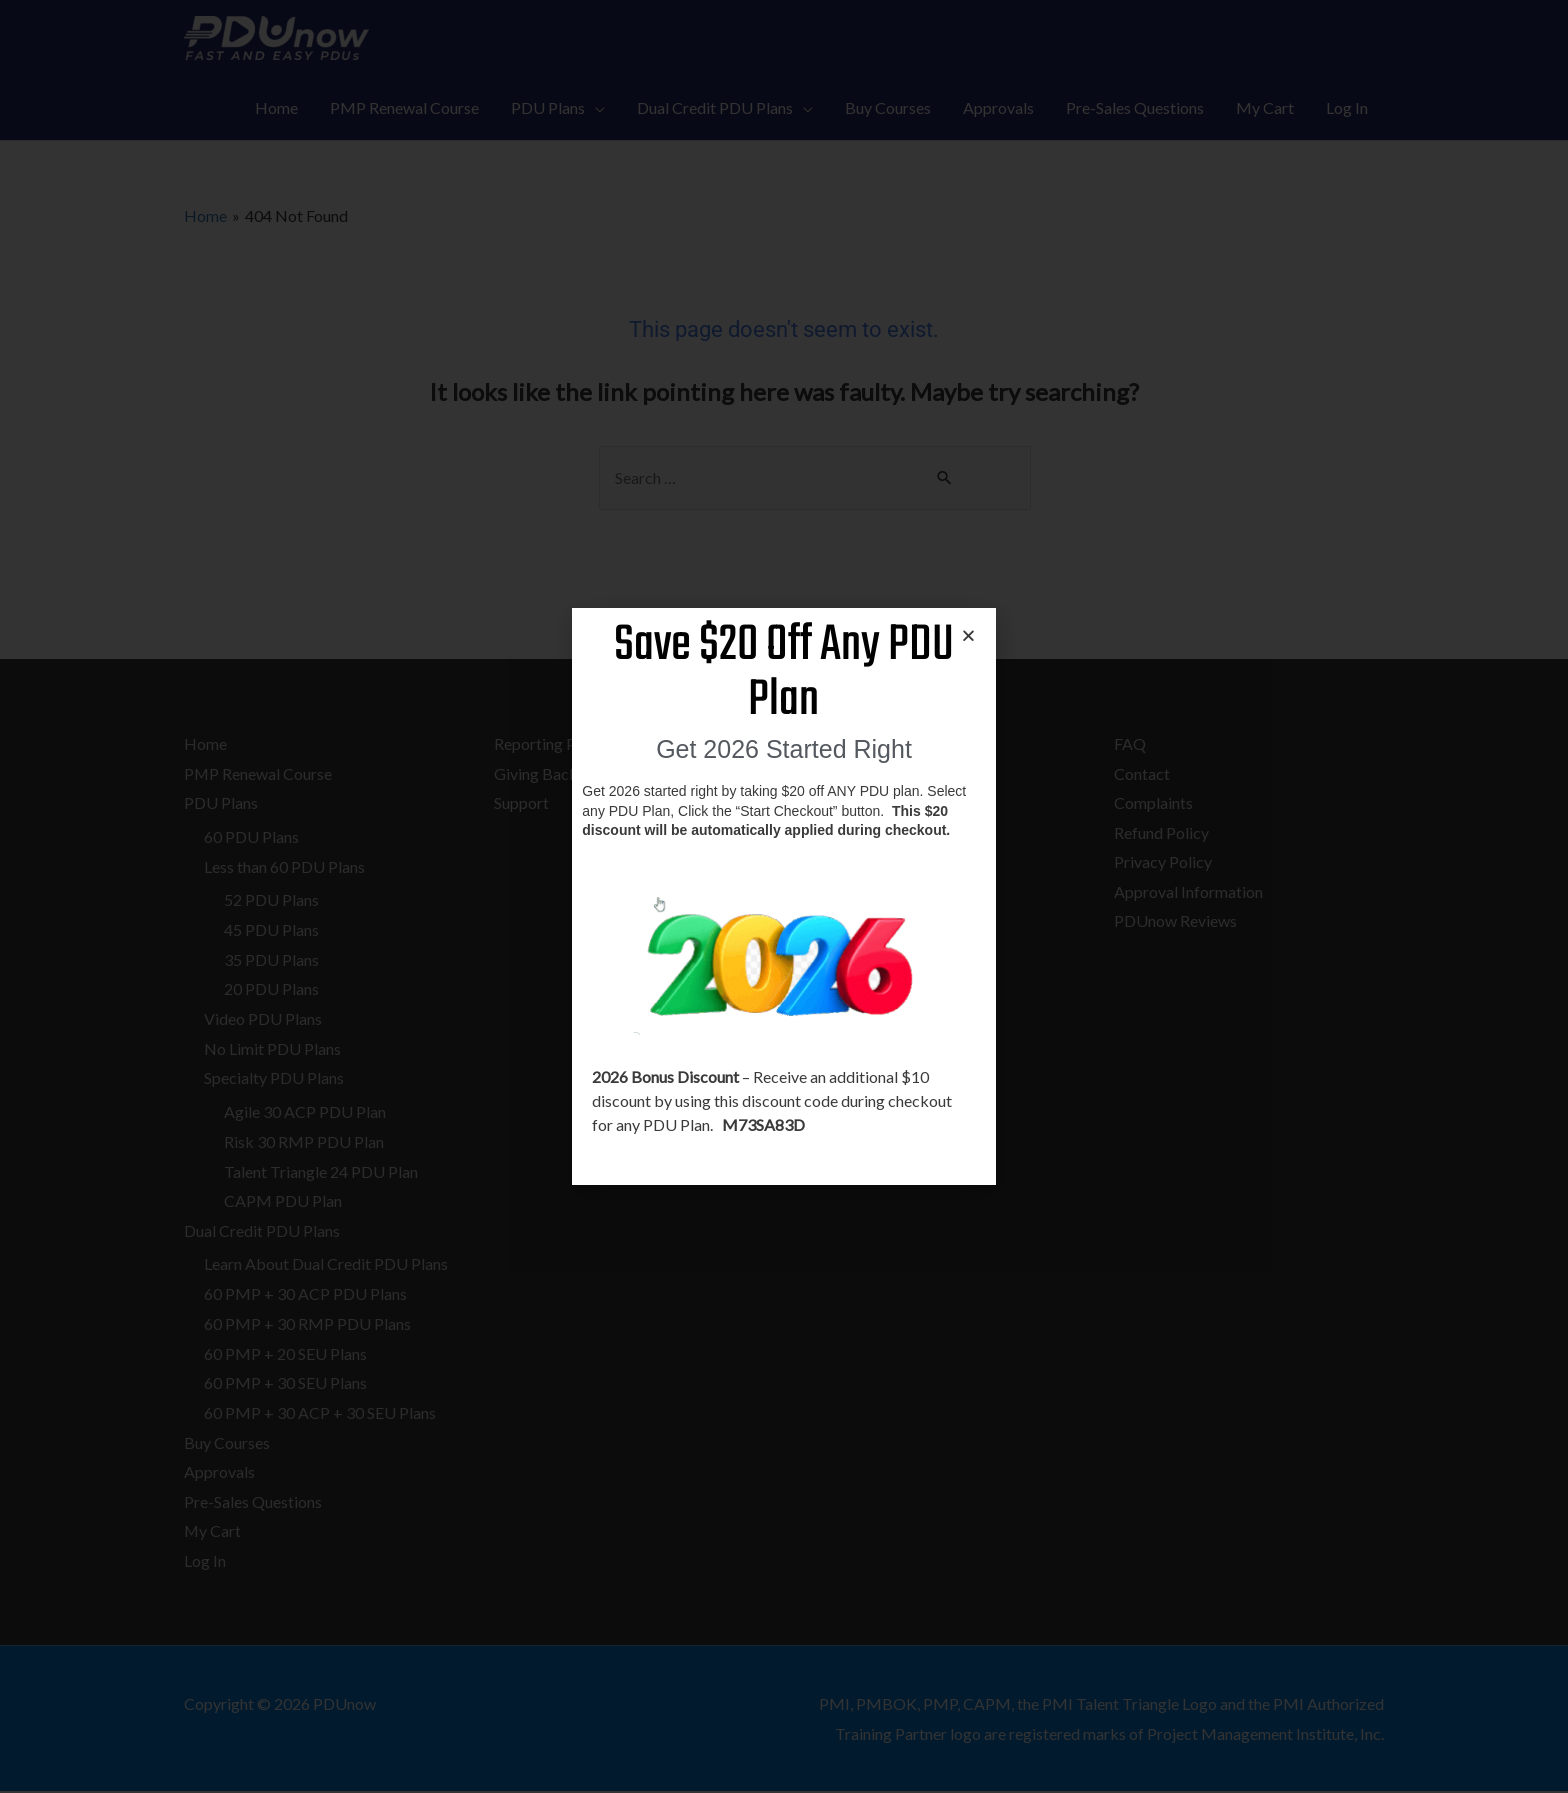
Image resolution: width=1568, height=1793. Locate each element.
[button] (968, 635)
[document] (784, 896)
